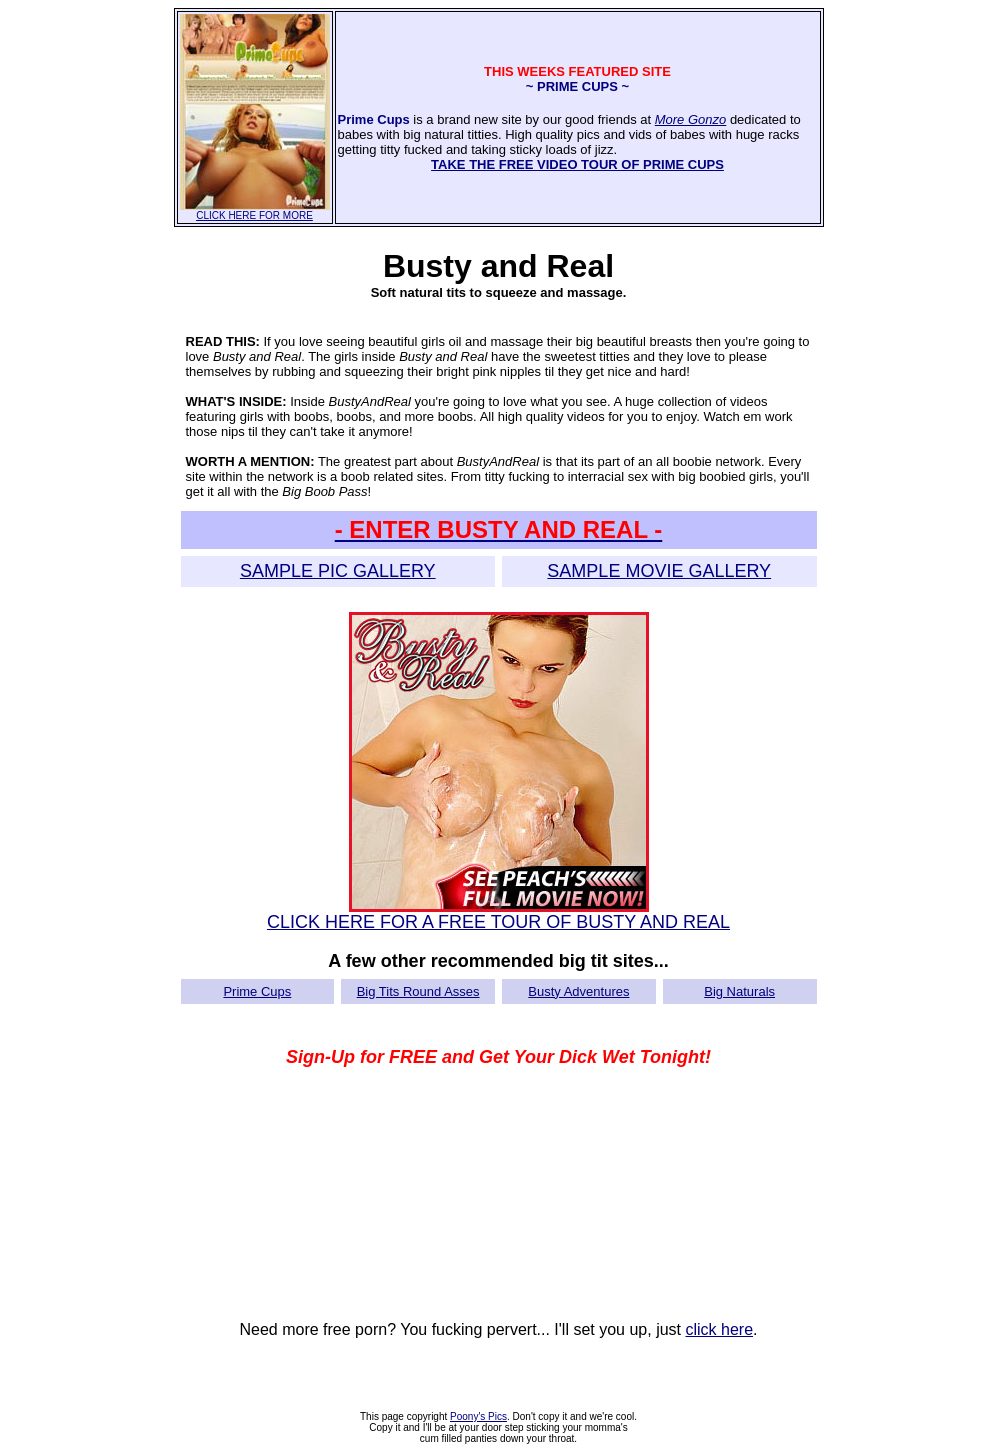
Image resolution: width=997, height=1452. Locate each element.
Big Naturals (739, 991)
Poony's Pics (478, 1416)
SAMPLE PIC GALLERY (338, 571)
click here (719, 1329)
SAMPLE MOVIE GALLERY (659, 571)
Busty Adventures (578, 991)
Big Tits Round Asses (418, 991)
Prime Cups (257, 991)
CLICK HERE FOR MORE (255, 211)
